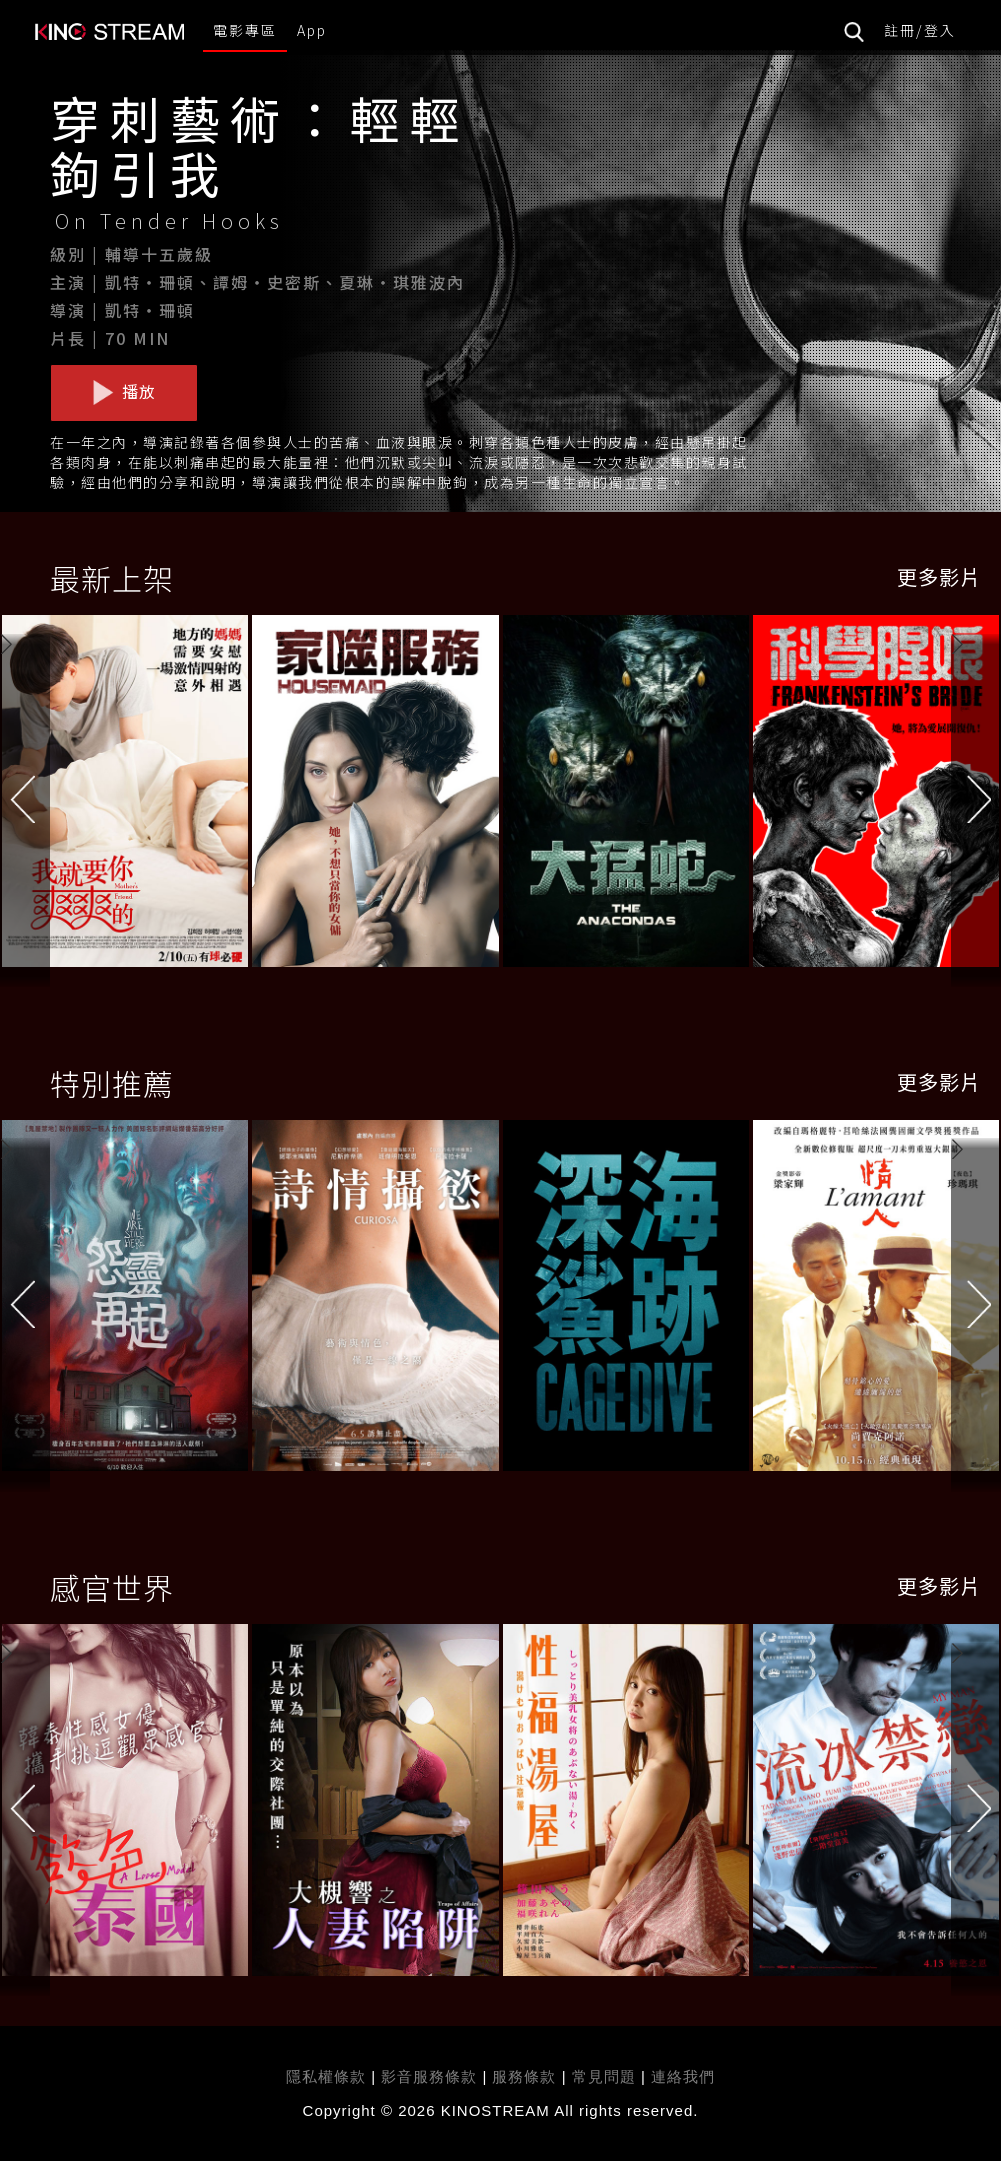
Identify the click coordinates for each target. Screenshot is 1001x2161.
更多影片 (939, 576)
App (312, 30)
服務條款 (526, 2076)
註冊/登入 (920, 30)
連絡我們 (683, 2076)
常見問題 (604, 2076)
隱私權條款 (326, 2076)
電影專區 (245, 30)
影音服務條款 (429, 2076)
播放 (124, 392)
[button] (976, 794)
